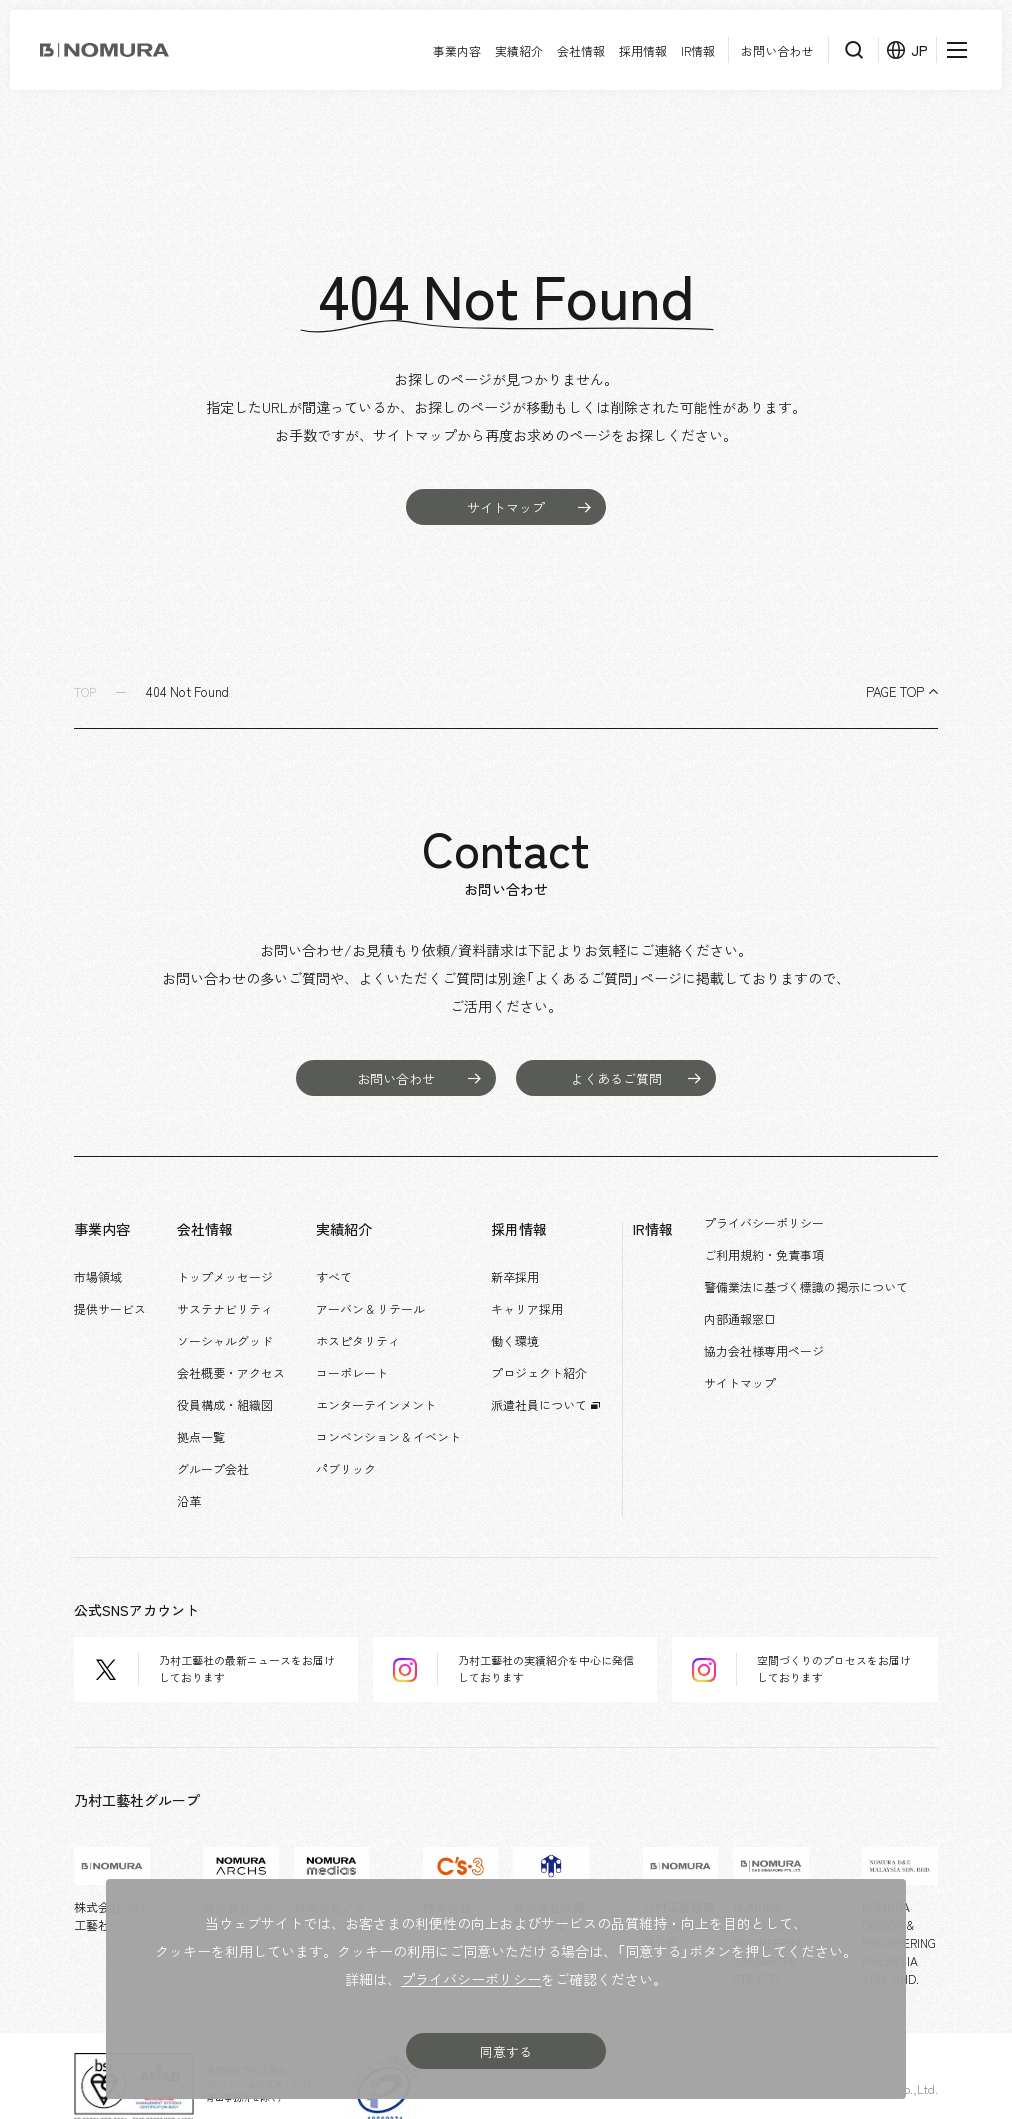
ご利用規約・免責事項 (794, 1255)
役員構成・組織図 (231, 1375)
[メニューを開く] (957, 50)
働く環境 (533, 1321)
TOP (86, 691)
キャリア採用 (545, 1294)
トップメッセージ (231, 1267)
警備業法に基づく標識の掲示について (836, 1282)
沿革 (195, 1456)
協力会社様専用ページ (794, 1336)
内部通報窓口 (770, 1309)
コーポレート (364, 1348)
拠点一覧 (207, 1402)
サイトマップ (770, 1363)
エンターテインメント (388, 1375)
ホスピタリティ (370, 1321)
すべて (346, 1267)
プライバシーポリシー (794, 1228)
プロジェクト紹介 (557, 1348)
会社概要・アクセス (237, 1348)
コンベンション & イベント (400, 1402)
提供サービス (110, 1294)
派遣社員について (557, 1375)
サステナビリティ (231, 1294)
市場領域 (98, 1267)
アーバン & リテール (382, 1294)
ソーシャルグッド (231, 1321)
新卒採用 (533, 1267)
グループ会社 (219, 1429)
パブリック (358, 1429)
